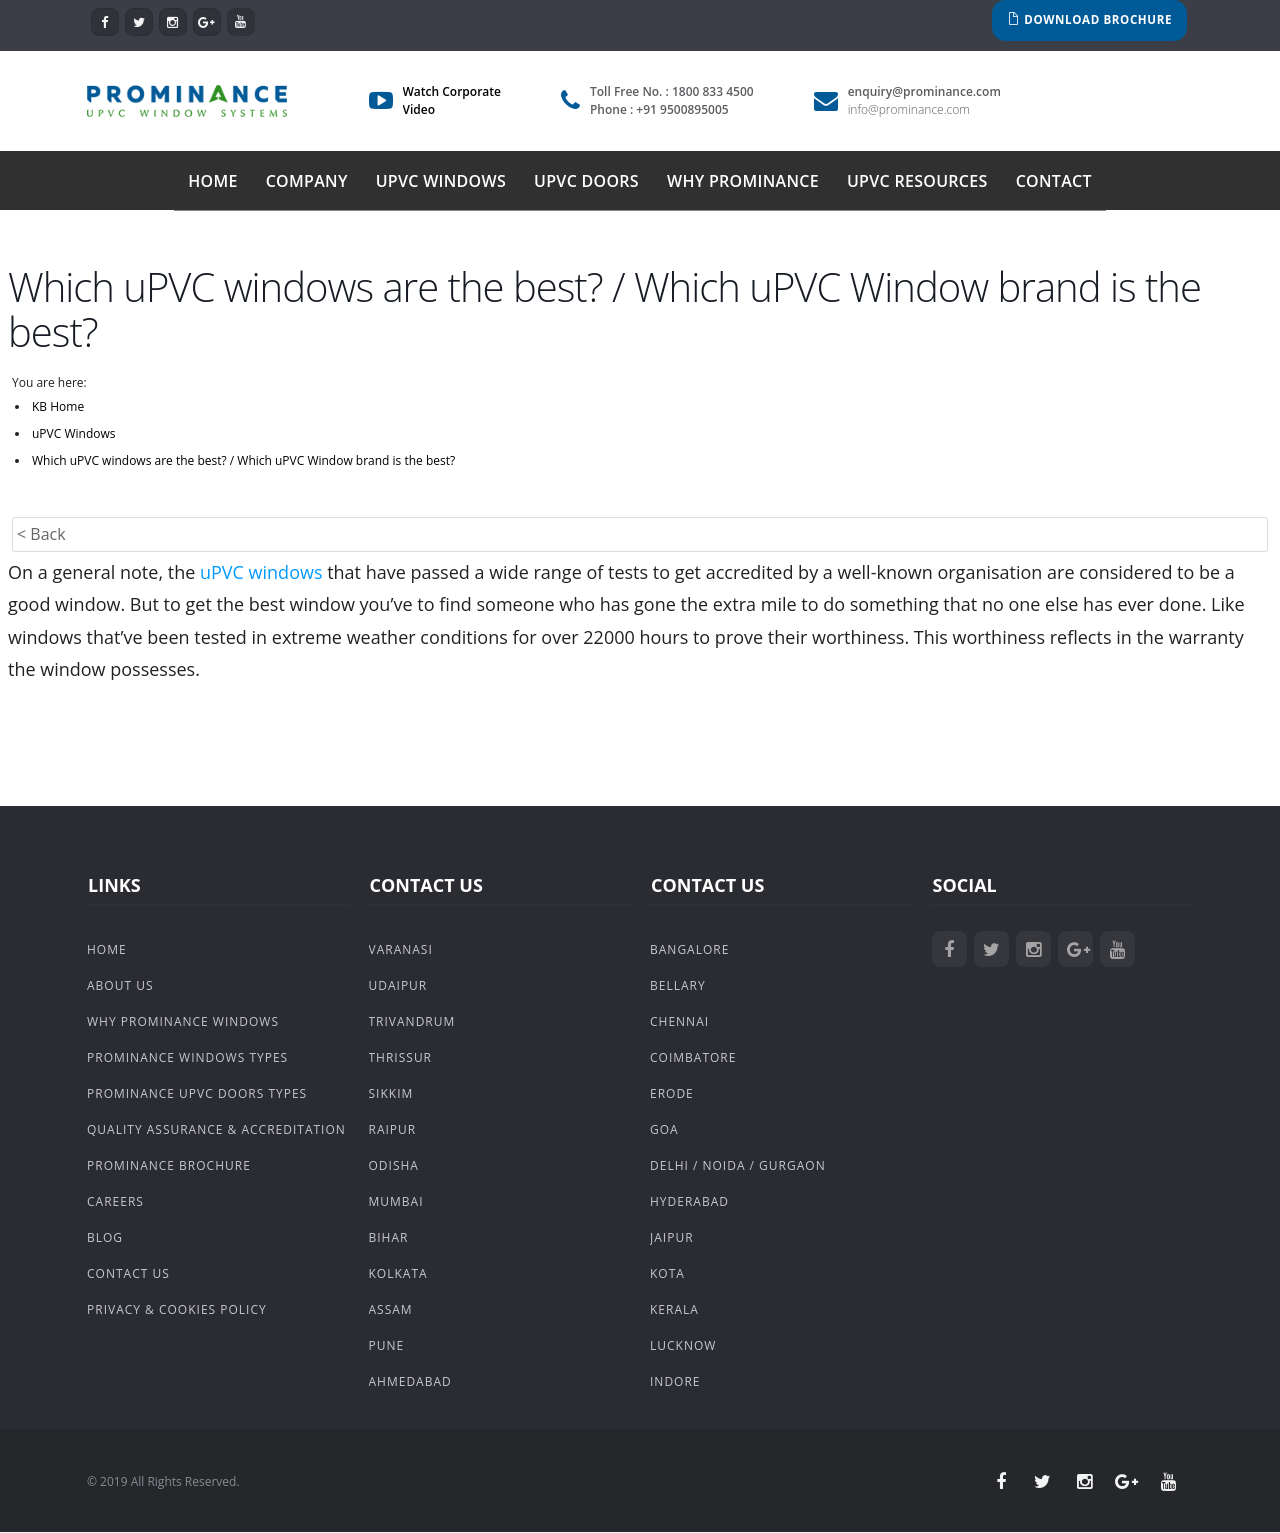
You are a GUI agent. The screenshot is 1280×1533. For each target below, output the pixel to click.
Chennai (679, 1022)
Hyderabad (689, 1202)
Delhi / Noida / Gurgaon (738, 1166)
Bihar (389, 1238)
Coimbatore (693, 1058)
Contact (1054, 182)
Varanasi (401, 950)
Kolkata (398, 1274)
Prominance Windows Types (187, 1058)
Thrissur (401, 1058)
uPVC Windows (441, 182)
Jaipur (672, 1238)
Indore (675, 1382)
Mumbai (396, 1202)
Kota (667, 1274)
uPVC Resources (917, 182)
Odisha (394, 1166)
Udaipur (398, 986)
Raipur (393, 1130)
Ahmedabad (410, 1382)
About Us (120, 986)
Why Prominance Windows (183, 1022)
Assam (391, 1310)
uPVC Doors (586, 182)
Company (307, 182)
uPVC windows (261, 573)
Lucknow (683, 1346)
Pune (387, 1346)
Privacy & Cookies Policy (177, 1310)
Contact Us (128, 1274)
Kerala (674, 1310)
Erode (672, 1094)
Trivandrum (412, 1022)
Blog (105, 1238)
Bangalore (689, 950)
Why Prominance (743, 182)
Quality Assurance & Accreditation (216, 1130)
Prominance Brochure (169, 1166)
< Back (41, 535)
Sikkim (391, 1094)
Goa (664, 1130)
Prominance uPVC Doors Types (197, 1094)
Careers (115, 1202)
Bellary (678, 986)
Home (213, 182)
